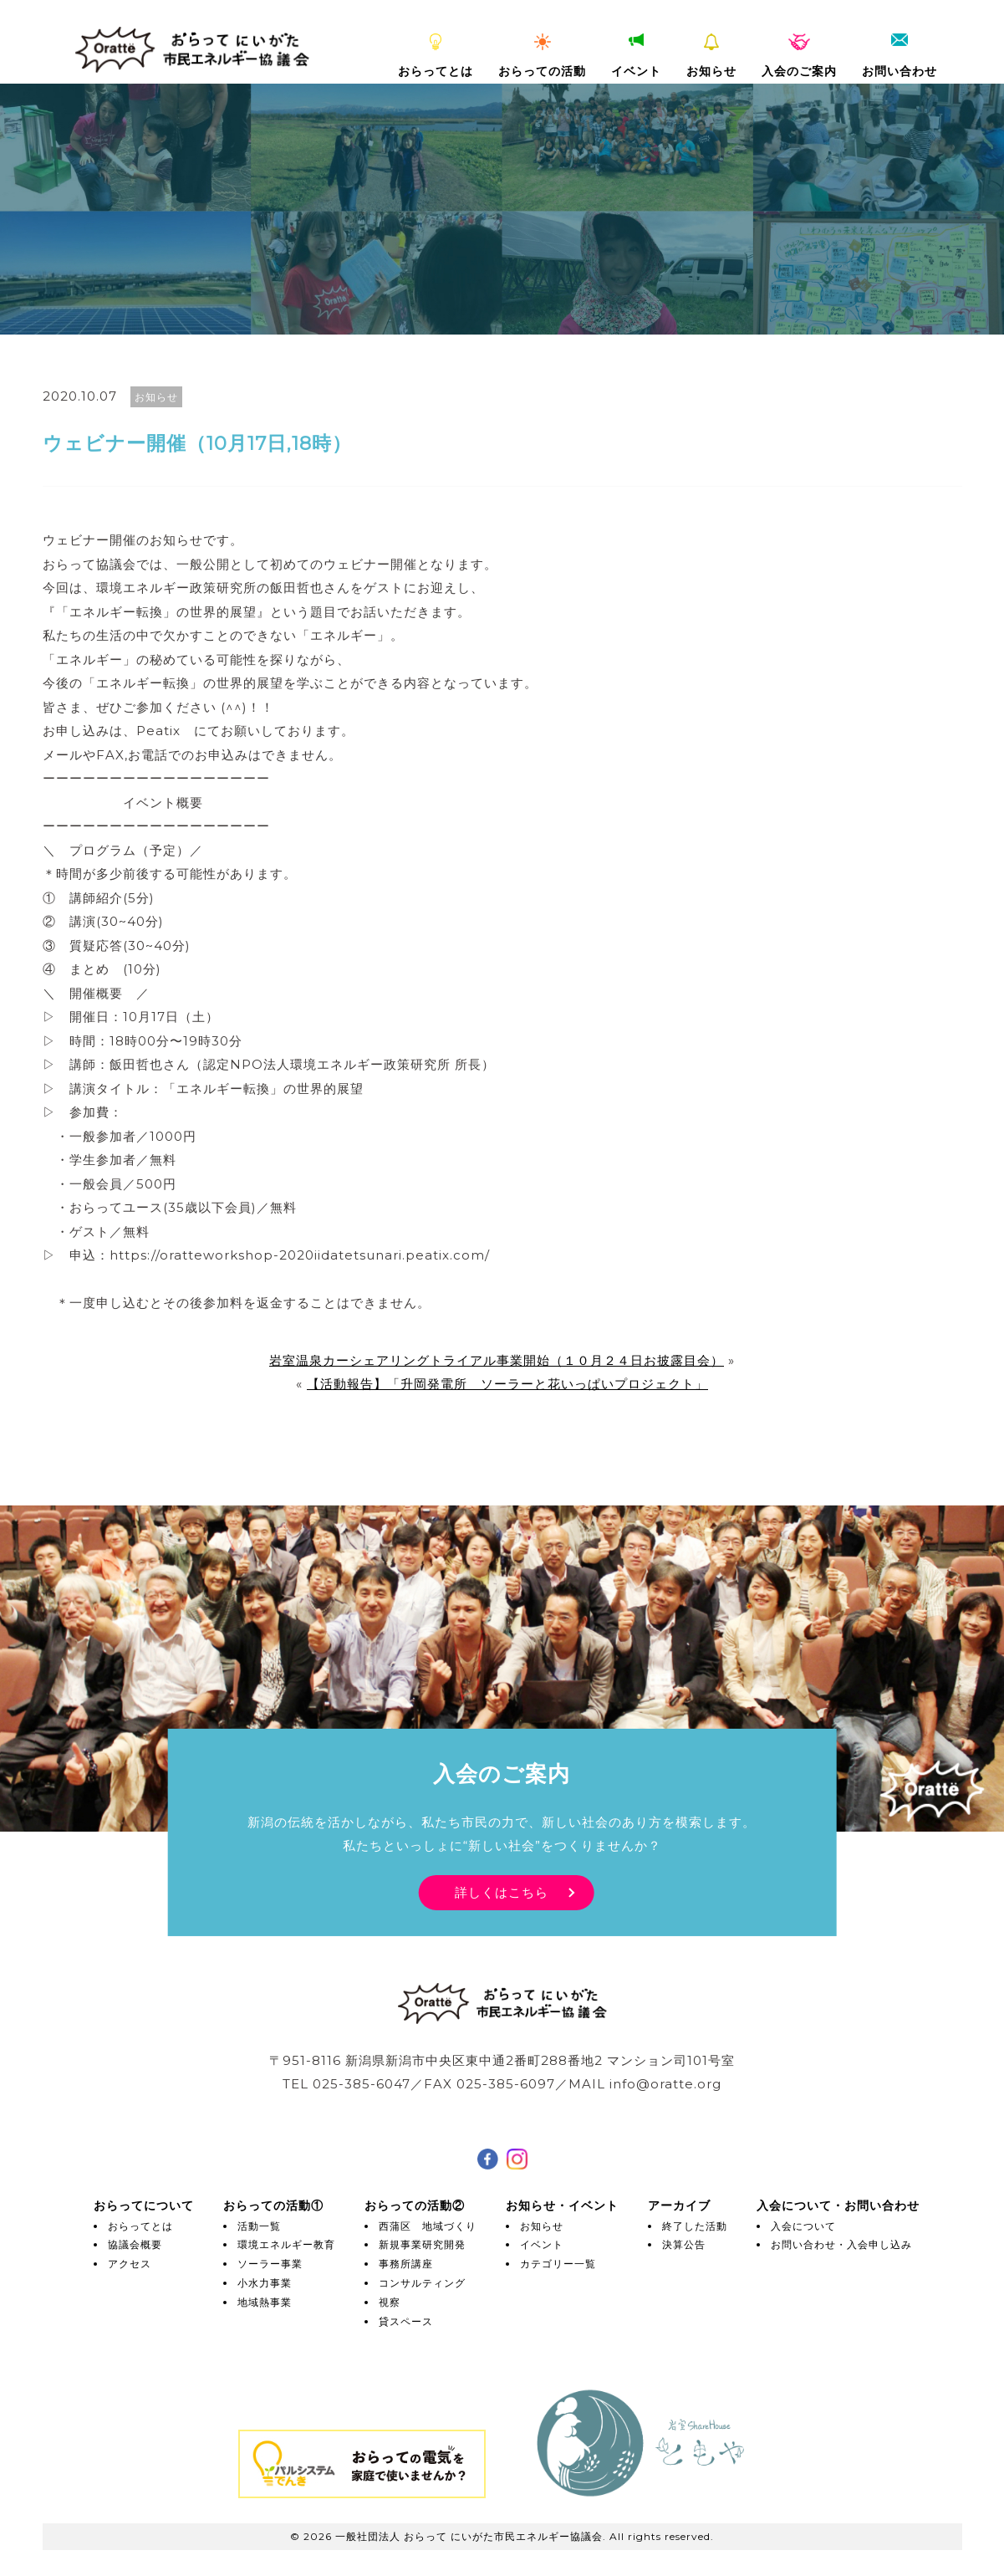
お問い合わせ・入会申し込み (841, 2244)
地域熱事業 (264, 2302)
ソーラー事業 (270, 2263)
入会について (803, 2226)
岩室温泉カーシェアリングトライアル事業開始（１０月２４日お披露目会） (496, 1360)
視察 (389, 2302)
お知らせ (711, 56)
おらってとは (435, 56)
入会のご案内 (799, 56)
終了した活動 (694, 2226)
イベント (636, 56)
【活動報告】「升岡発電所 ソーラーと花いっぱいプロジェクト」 (507, 1384)
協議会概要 (135, 2244)
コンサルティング (422, 2283)
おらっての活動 (542, 56)
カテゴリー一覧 (558, 2263)
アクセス (129, 2263)
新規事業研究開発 (422, 2244)
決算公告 (684, 2244)
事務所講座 (406, 2263)
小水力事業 (264, 2283)
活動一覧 (259, 2226)
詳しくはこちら (501, 1892)
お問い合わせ (899, 56)
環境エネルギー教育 (286, 2244)
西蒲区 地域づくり (428, 2226)
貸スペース (406, 2321)
